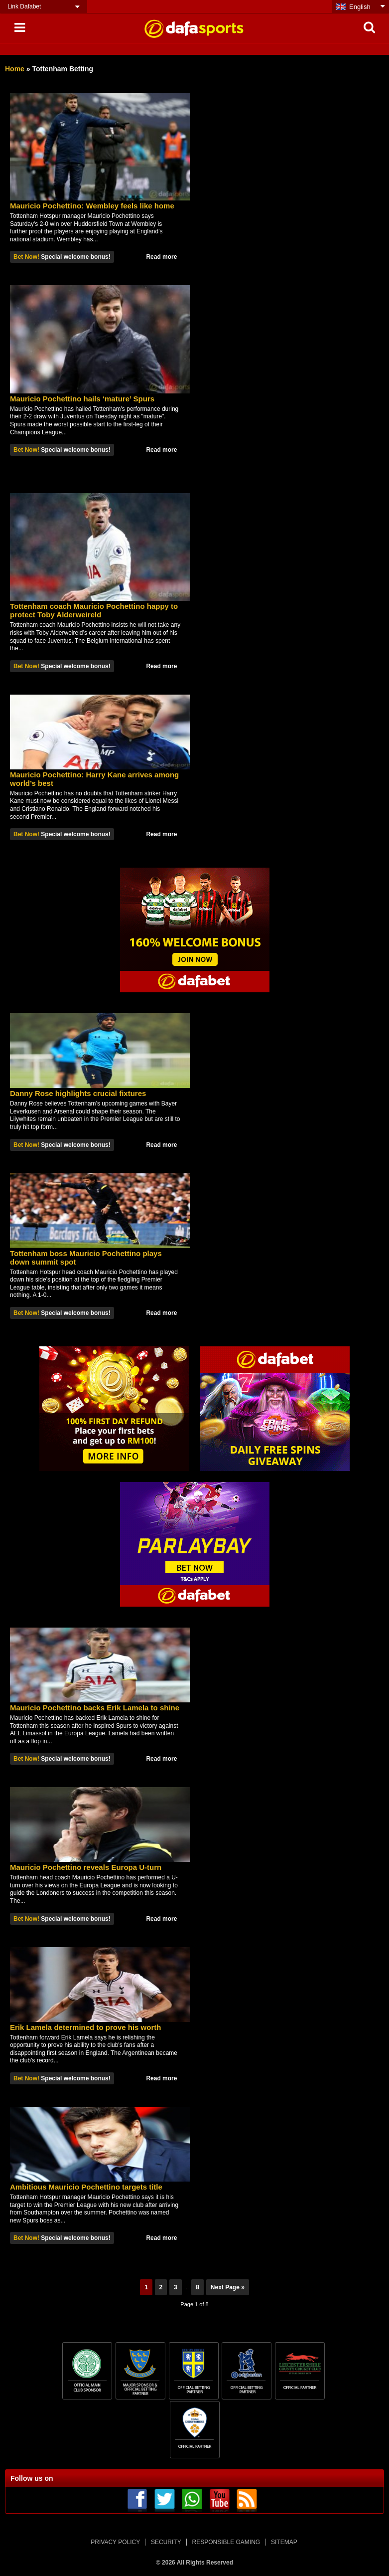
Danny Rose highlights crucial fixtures (78, 1093)
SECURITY (166, 2542)
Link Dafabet (24, 6)
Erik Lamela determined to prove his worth (85, 2027)
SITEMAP (284, 2542)
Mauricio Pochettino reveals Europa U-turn (85, 1867)
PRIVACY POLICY (115, 2542)
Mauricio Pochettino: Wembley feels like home (92, 205)
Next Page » (228, 2287)
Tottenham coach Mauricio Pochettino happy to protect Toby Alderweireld (94, 610)
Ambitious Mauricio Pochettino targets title (86, 2187)
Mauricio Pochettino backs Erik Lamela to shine (94, 1707)
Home (14, 69)
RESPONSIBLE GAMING (226, 2542)
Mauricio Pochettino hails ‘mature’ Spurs (82, 398)
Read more (161, 256)
